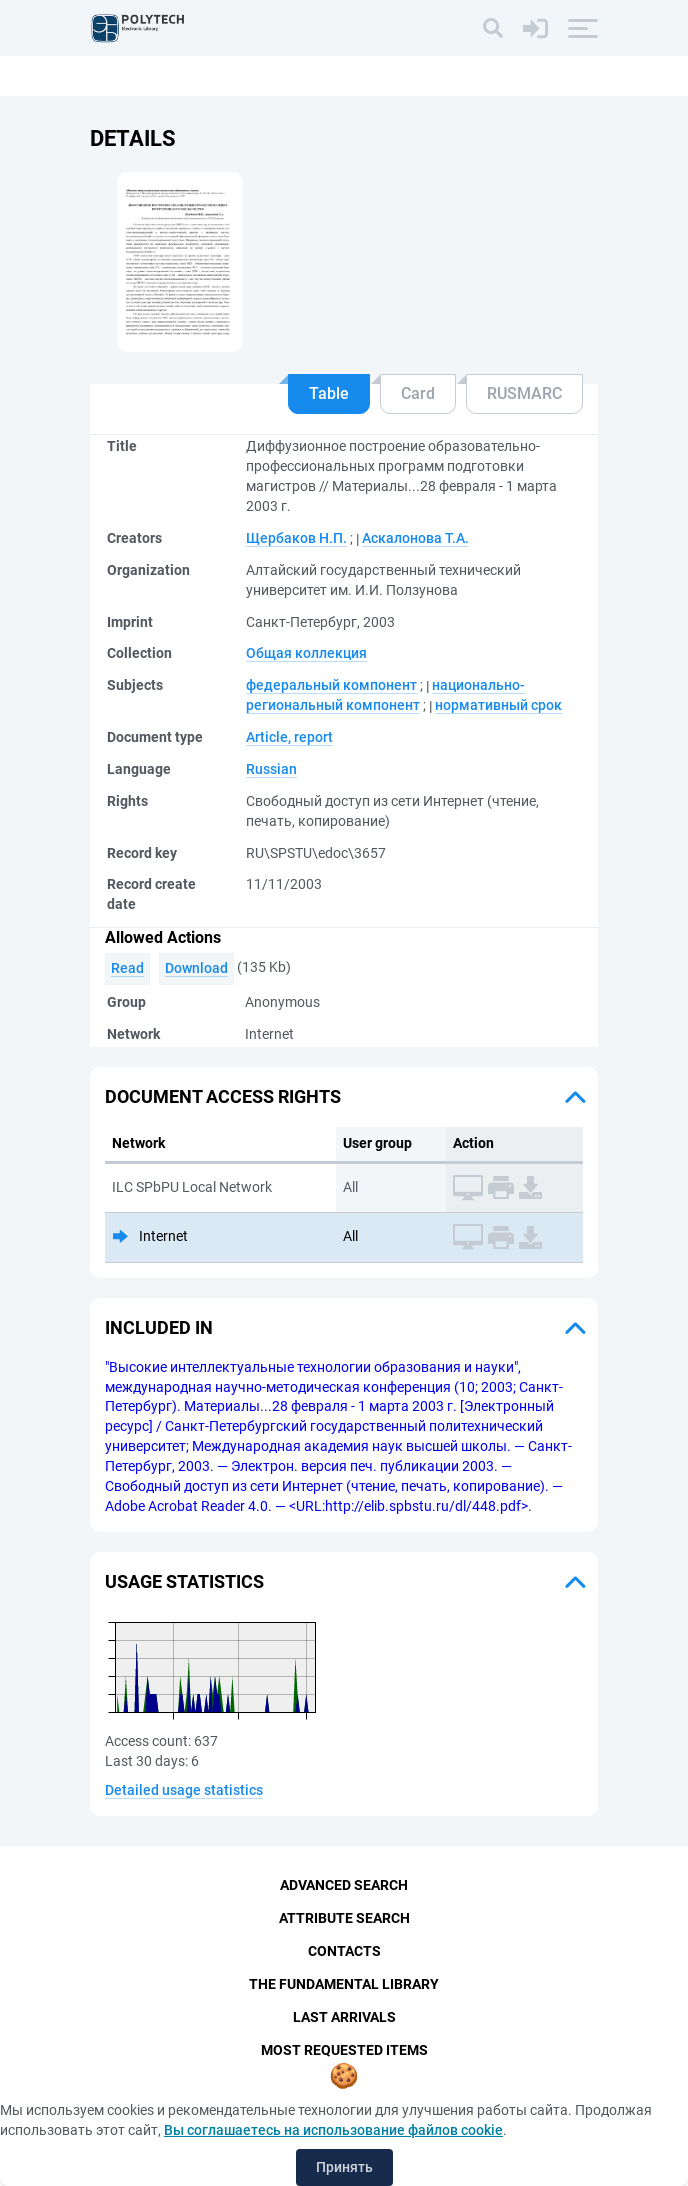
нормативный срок (498, 705)
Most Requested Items (344, 2050)
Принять (344, 2167)
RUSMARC (524, 393)
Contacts (344, 1951)
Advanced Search (344, 1885)
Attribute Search (344, 1918)
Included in (159, 1327)
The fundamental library (344, 1984)
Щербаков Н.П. (296, 538)
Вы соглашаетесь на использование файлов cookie (333, 2130)
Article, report (289, 737)
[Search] (493, 28)
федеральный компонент (331, 685)
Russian (271, 769)
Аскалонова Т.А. (415, 538)
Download (196, 968)
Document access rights (223, 1096)
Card (418, 393)
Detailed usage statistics (184, 1790)
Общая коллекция (306, 653)
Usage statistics (184, 1581)
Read (127, 968)
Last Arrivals (344, 2017)
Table (329, 393)
